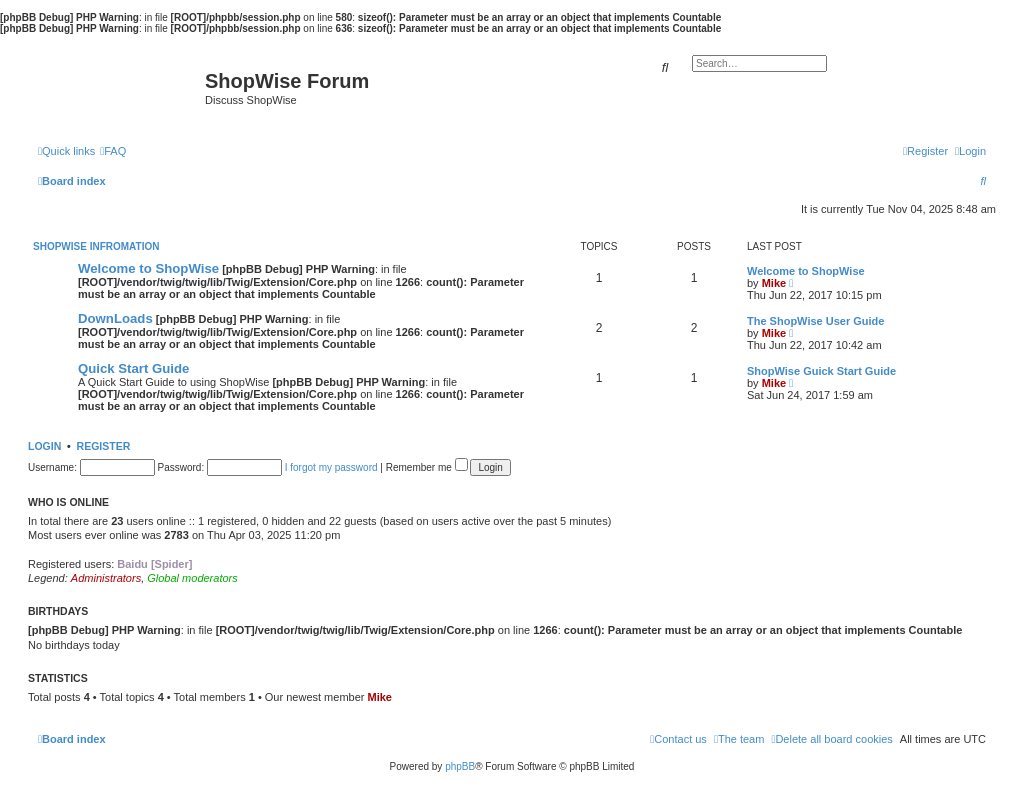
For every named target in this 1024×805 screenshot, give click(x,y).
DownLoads (115, 318)
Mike (774, 283)
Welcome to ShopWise (148, 268)
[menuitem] (113, 151)
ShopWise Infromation (96, 246)
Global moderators (192, 578)
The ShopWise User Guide (815, 321)
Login (44, 446)
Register (104, 446)
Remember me (427, 467)
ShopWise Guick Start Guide (821, 371)
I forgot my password (331, 467)
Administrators (106, 578)
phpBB (460, 766)
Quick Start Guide (133, 368)
